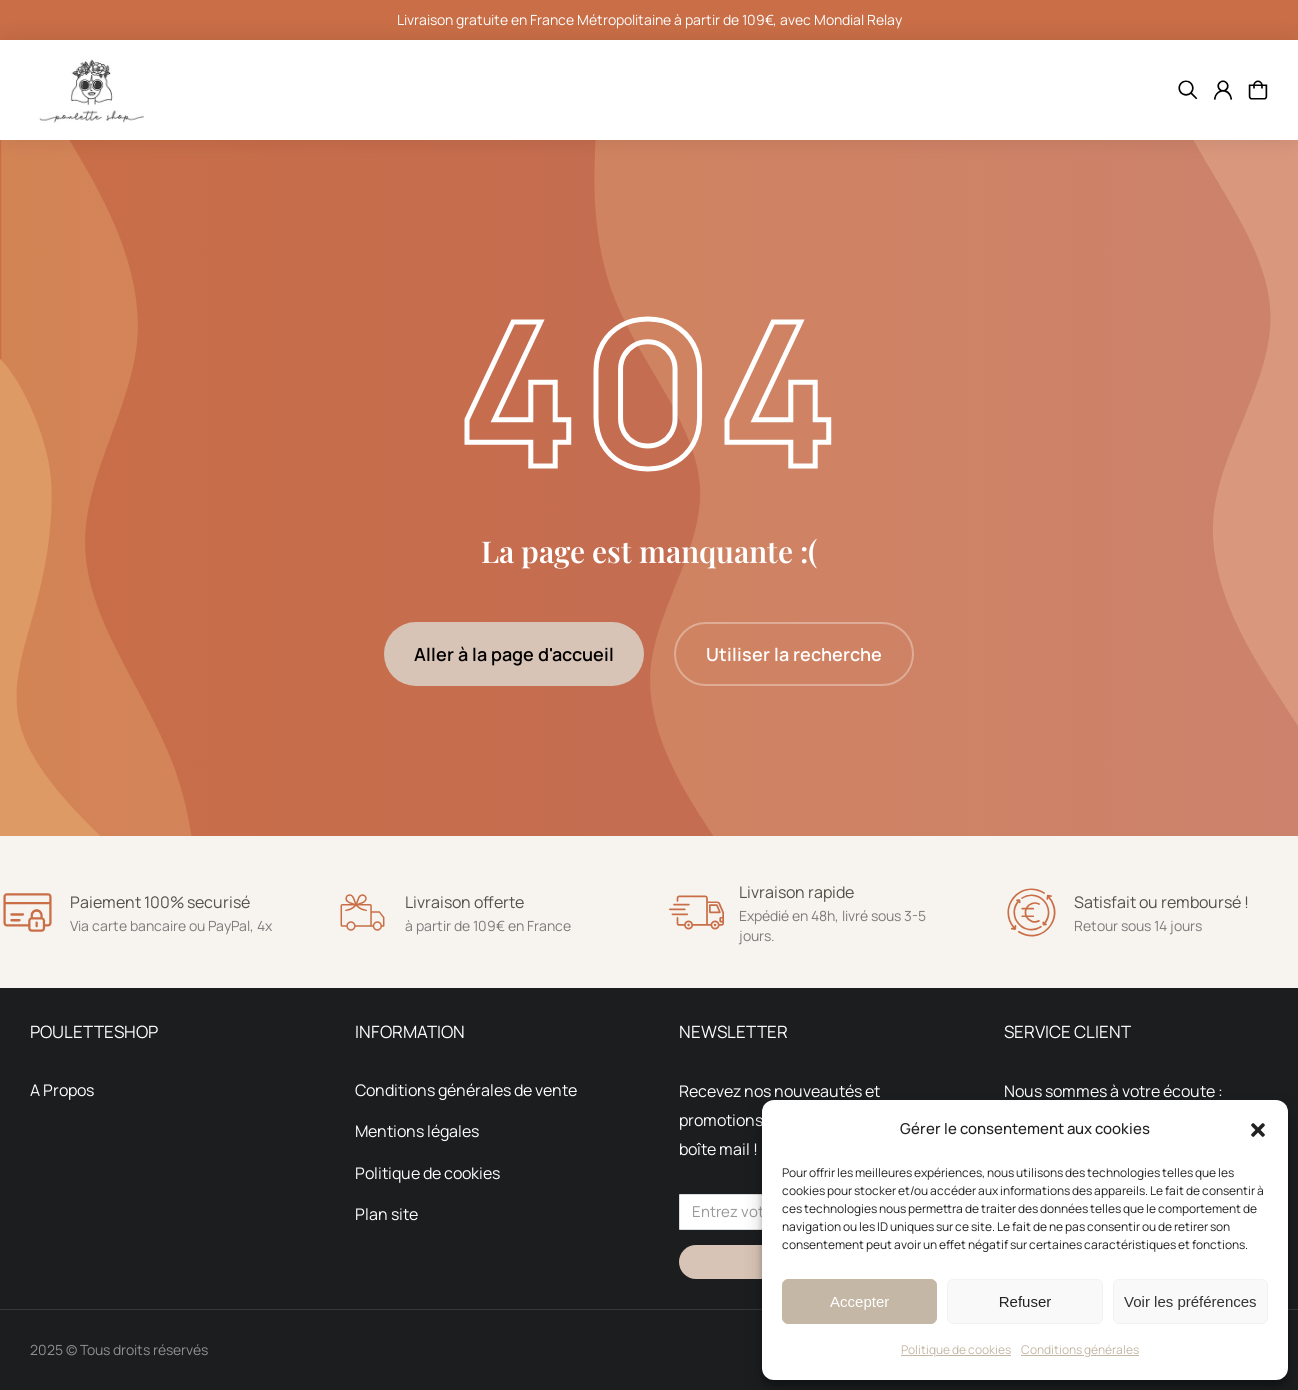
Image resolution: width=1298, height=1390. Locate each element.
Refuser (1025, 1301)
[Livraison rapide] (696, 912)
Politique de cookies (956, 1349)
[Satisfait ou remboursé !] (1031, 912)
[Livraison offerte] (362, 912)
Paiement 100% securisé (160, 902)
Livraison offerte (464, 902)
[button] (1258, 1130)
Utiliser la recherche (794, 654)
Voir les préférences (1190, 1301)
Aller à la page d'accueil (514, 654)
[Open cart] (1258, 90)
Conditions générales (1080, 1349)
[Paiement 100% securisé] (27, 912)
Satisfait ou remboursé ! (1161, 902)
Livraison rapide (796, 892)
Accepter (859, 1301)
